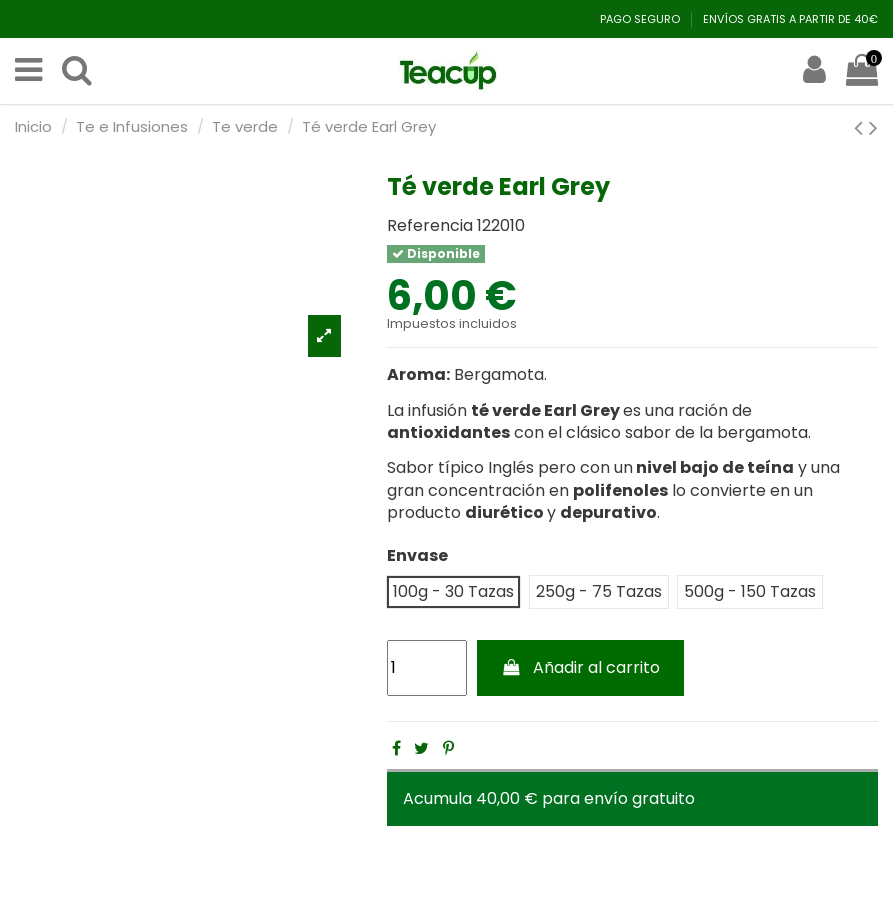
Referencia (430, 226)
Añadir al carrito (581, 667)
